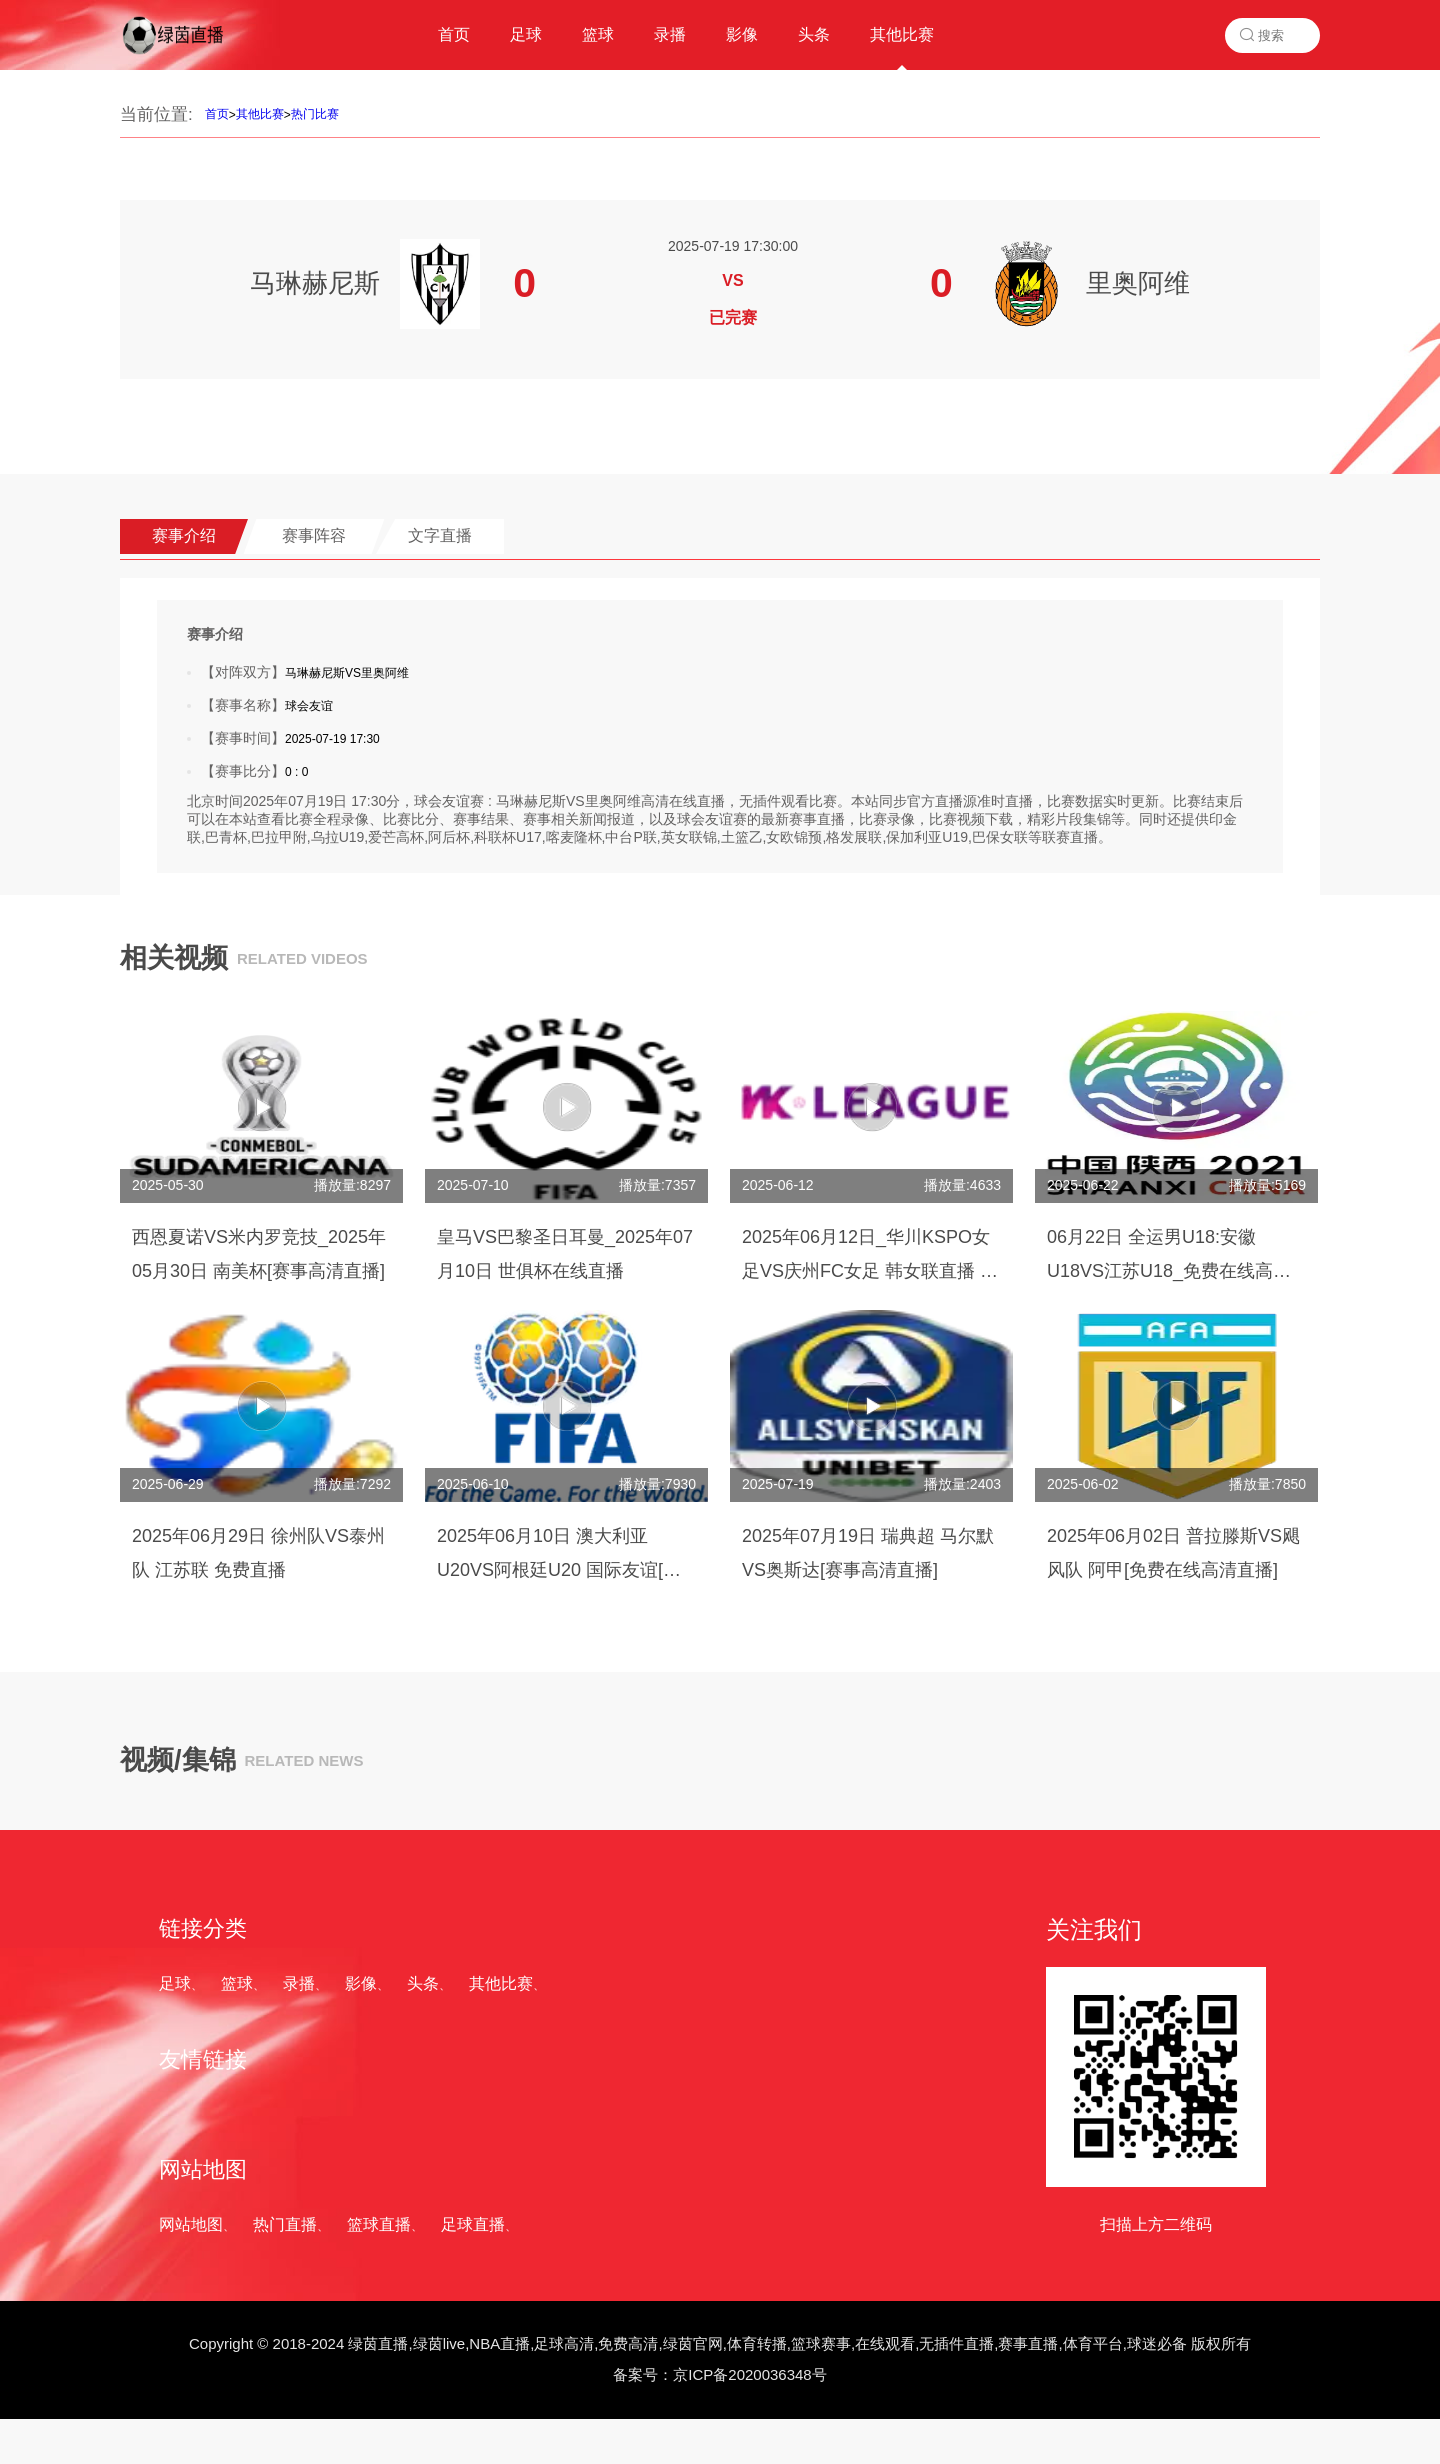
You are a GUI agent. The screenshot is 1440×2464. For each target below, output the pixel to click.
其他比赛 (260, 114)
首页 (217, 114)
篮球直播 (379, 2224)
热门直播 (285, 2224)
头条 (423, 1983)
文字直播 (440, 535)
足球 (175, 1983)
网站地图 (191, 2224)
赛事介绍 (184, 535)
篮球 (237, 1983)
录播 (299, 1983)
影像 (361, 1983)
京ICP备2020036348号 (749, 2374)
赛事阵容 (314, 535)
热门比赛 (315, 114)
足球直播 (473, 2224)
